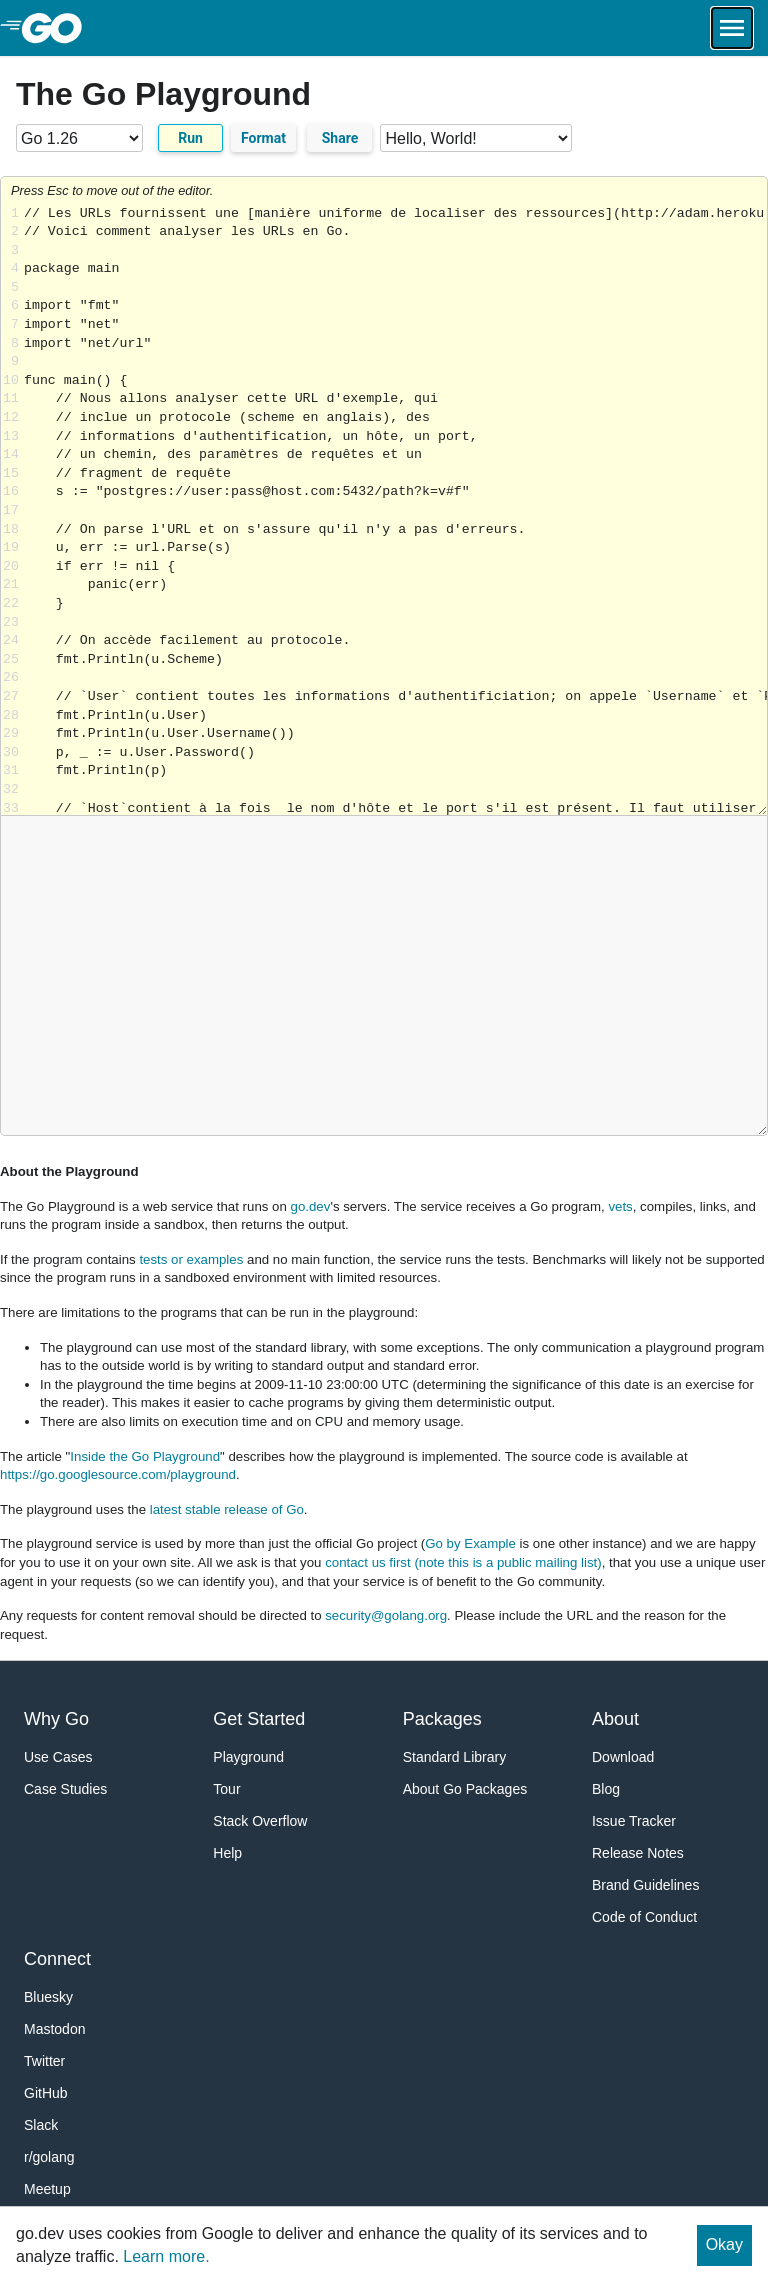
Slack (41, 2125)
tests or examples (191, 1259)
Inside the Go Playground (145, 1456)
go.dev (311, 1206)
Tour (226, 1789)
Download (623, 1757)
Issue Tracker (634, 1821)
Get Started (259, 1719)
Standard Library (455, 1757)
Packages (442, 1719)
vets (620, 1206)
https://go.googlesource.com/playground (118, 1474)
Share (340, 138)
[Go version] (79, 138)
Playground (248, 1757)
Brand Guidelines (645, 1885)
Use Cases (58, 1757)
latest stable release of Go (227, 1509)
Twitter (44, 2061)
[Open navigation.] (732, 28)
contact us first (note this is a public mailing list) (463, 1562)
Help (227, 1853)
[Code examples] (476, 138)
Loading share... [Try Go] (395, 510)
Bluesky (48, 1997)
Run (190, 138)
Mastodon (54, 2029)
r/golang (49, 2157)
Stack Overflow (260, 1821)
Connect (57, 1959)
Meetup (47, 2189)
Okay (724, 2244)
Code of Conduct (644, 1917)
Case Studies (65, 1789)
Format (263, 138)
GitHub (46, 2093)
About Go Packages (465, 1789)
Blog (606, 1789)
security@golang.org (386, 1615)
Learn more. (166, 2256)
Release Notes (638, 1853)
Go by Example (470, 1543)
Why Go (56, 1719)
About (615, 1719)
